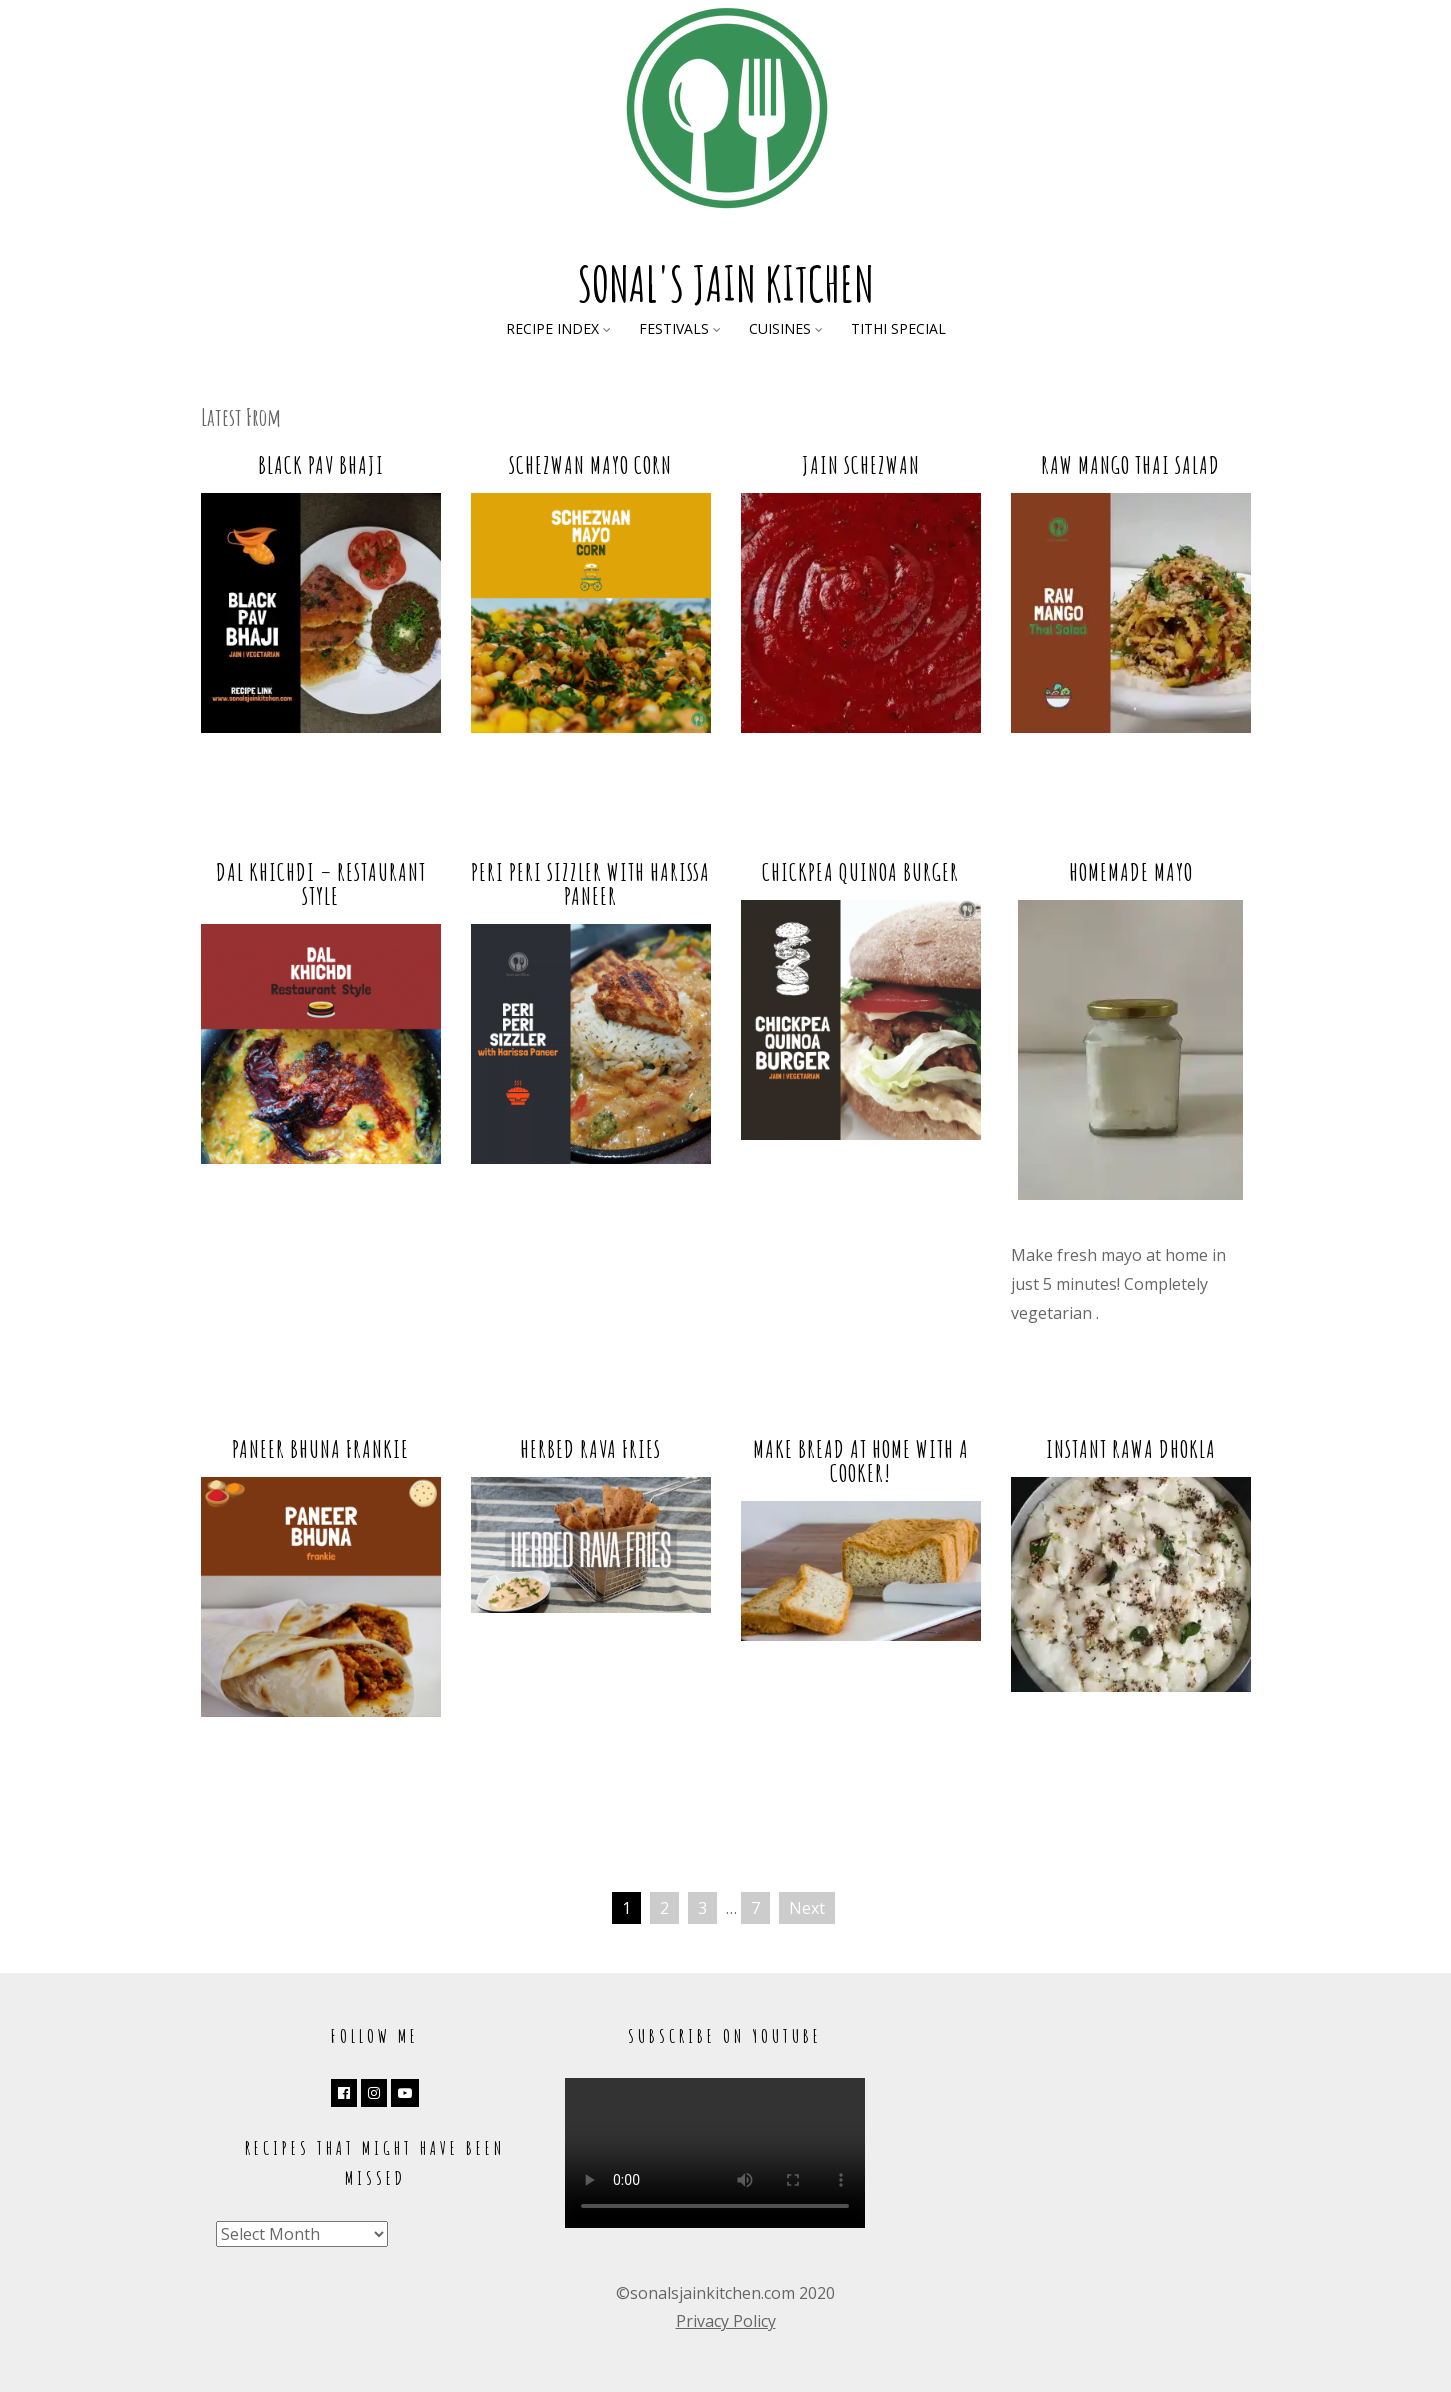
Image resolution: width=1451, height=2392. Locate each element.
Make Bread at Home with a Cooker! (861, 1461)
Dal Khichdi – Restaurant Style (321, 884)
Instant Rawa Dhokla (1131, 1449)
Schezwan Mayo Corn (590, 465)
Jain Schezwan (861, 465)
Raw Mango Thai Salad (1130, 465)
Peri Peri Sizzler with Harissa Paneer (590, 884)
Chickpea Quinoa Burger (860, 872)
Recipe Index (552, 328)
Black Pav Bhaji (321, 465)
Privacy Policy (726, 2321)
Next (807, 1908)
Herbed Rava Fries (590, 1449)
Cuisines (780, 328)
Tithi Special (898, 328)
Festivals (674, 328)
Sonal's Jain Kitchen (726, 283)
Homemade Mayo (1131, 872)
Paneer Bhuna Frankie (320, 1449)
